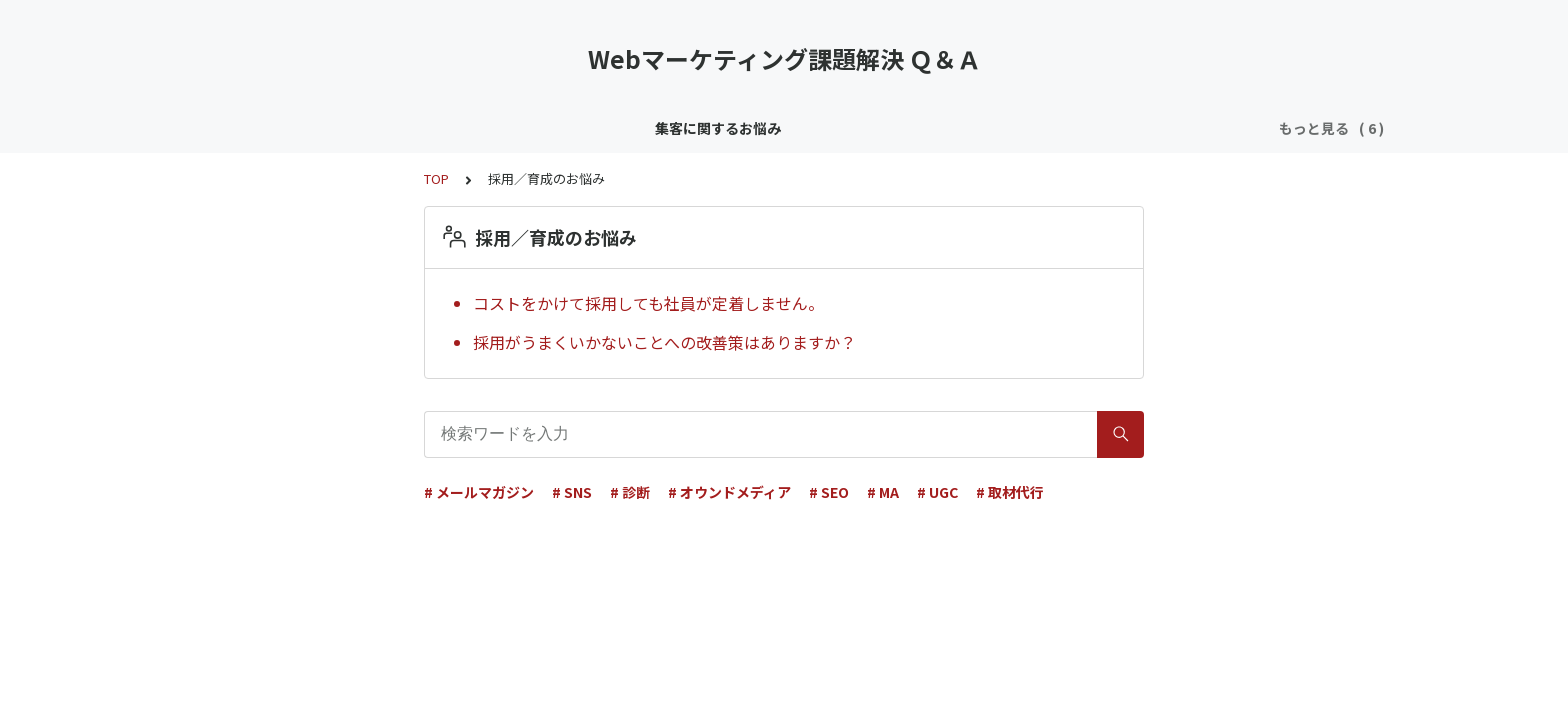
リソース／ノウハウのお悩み (714, 128)
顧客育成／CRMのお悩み (518, 128)
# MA (883, 492)
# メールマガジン (479, 492)
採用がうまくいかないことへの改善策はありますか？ (664, 342)
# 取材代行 (1010, 492)
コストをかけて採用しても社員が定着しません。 (648, 303)
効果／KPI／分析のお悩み (914, 128)
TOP (436, 178)
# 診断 (630, 492)
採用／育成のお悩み (1086, 128)
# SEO (829, 492)
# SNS (572, 492)
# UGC (937, 492)
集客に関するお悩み (350, 128)
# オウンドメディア (729, 492)
